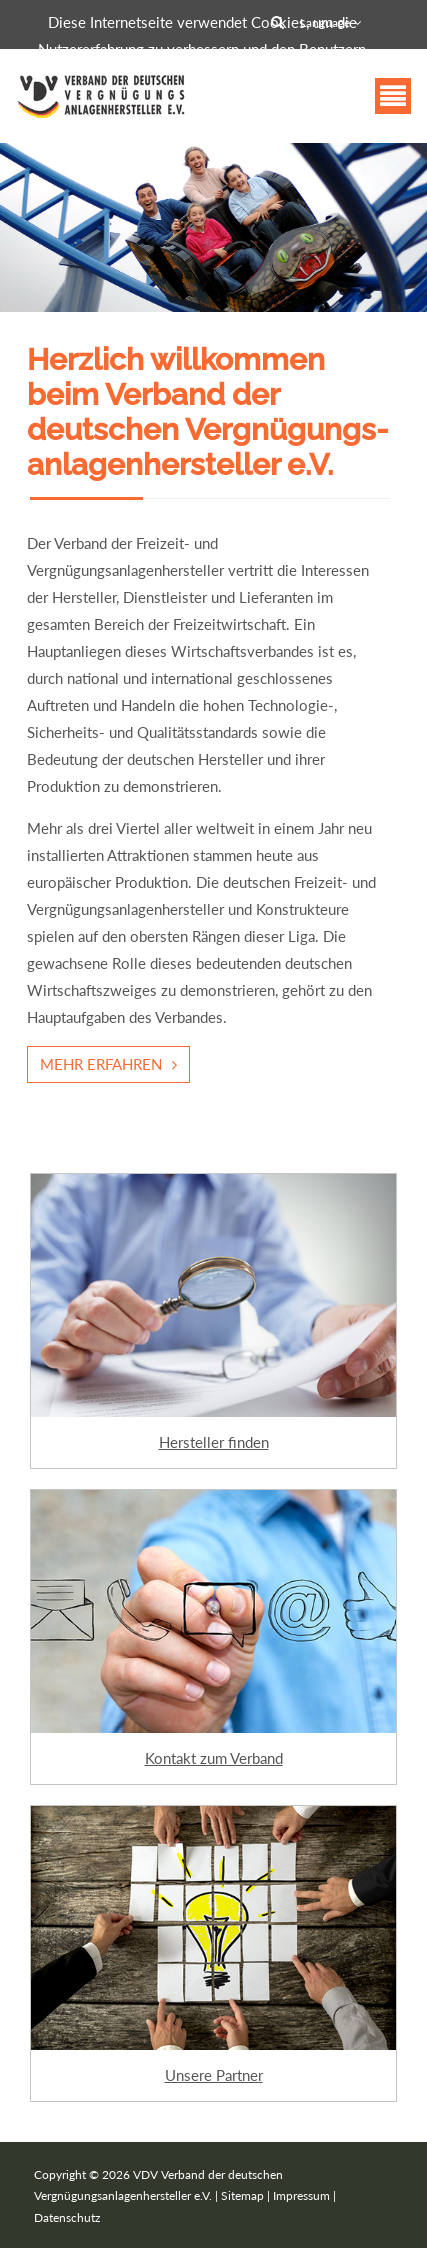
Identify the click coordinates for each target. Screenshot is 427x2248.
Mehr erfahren (101, 1064)
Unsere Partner (214, 2075)
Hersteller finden (214, 1442)
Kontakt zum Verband (214, 1758)
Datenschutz (67, 2217)
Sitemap (242, 2195)
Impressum (301, 2195)
